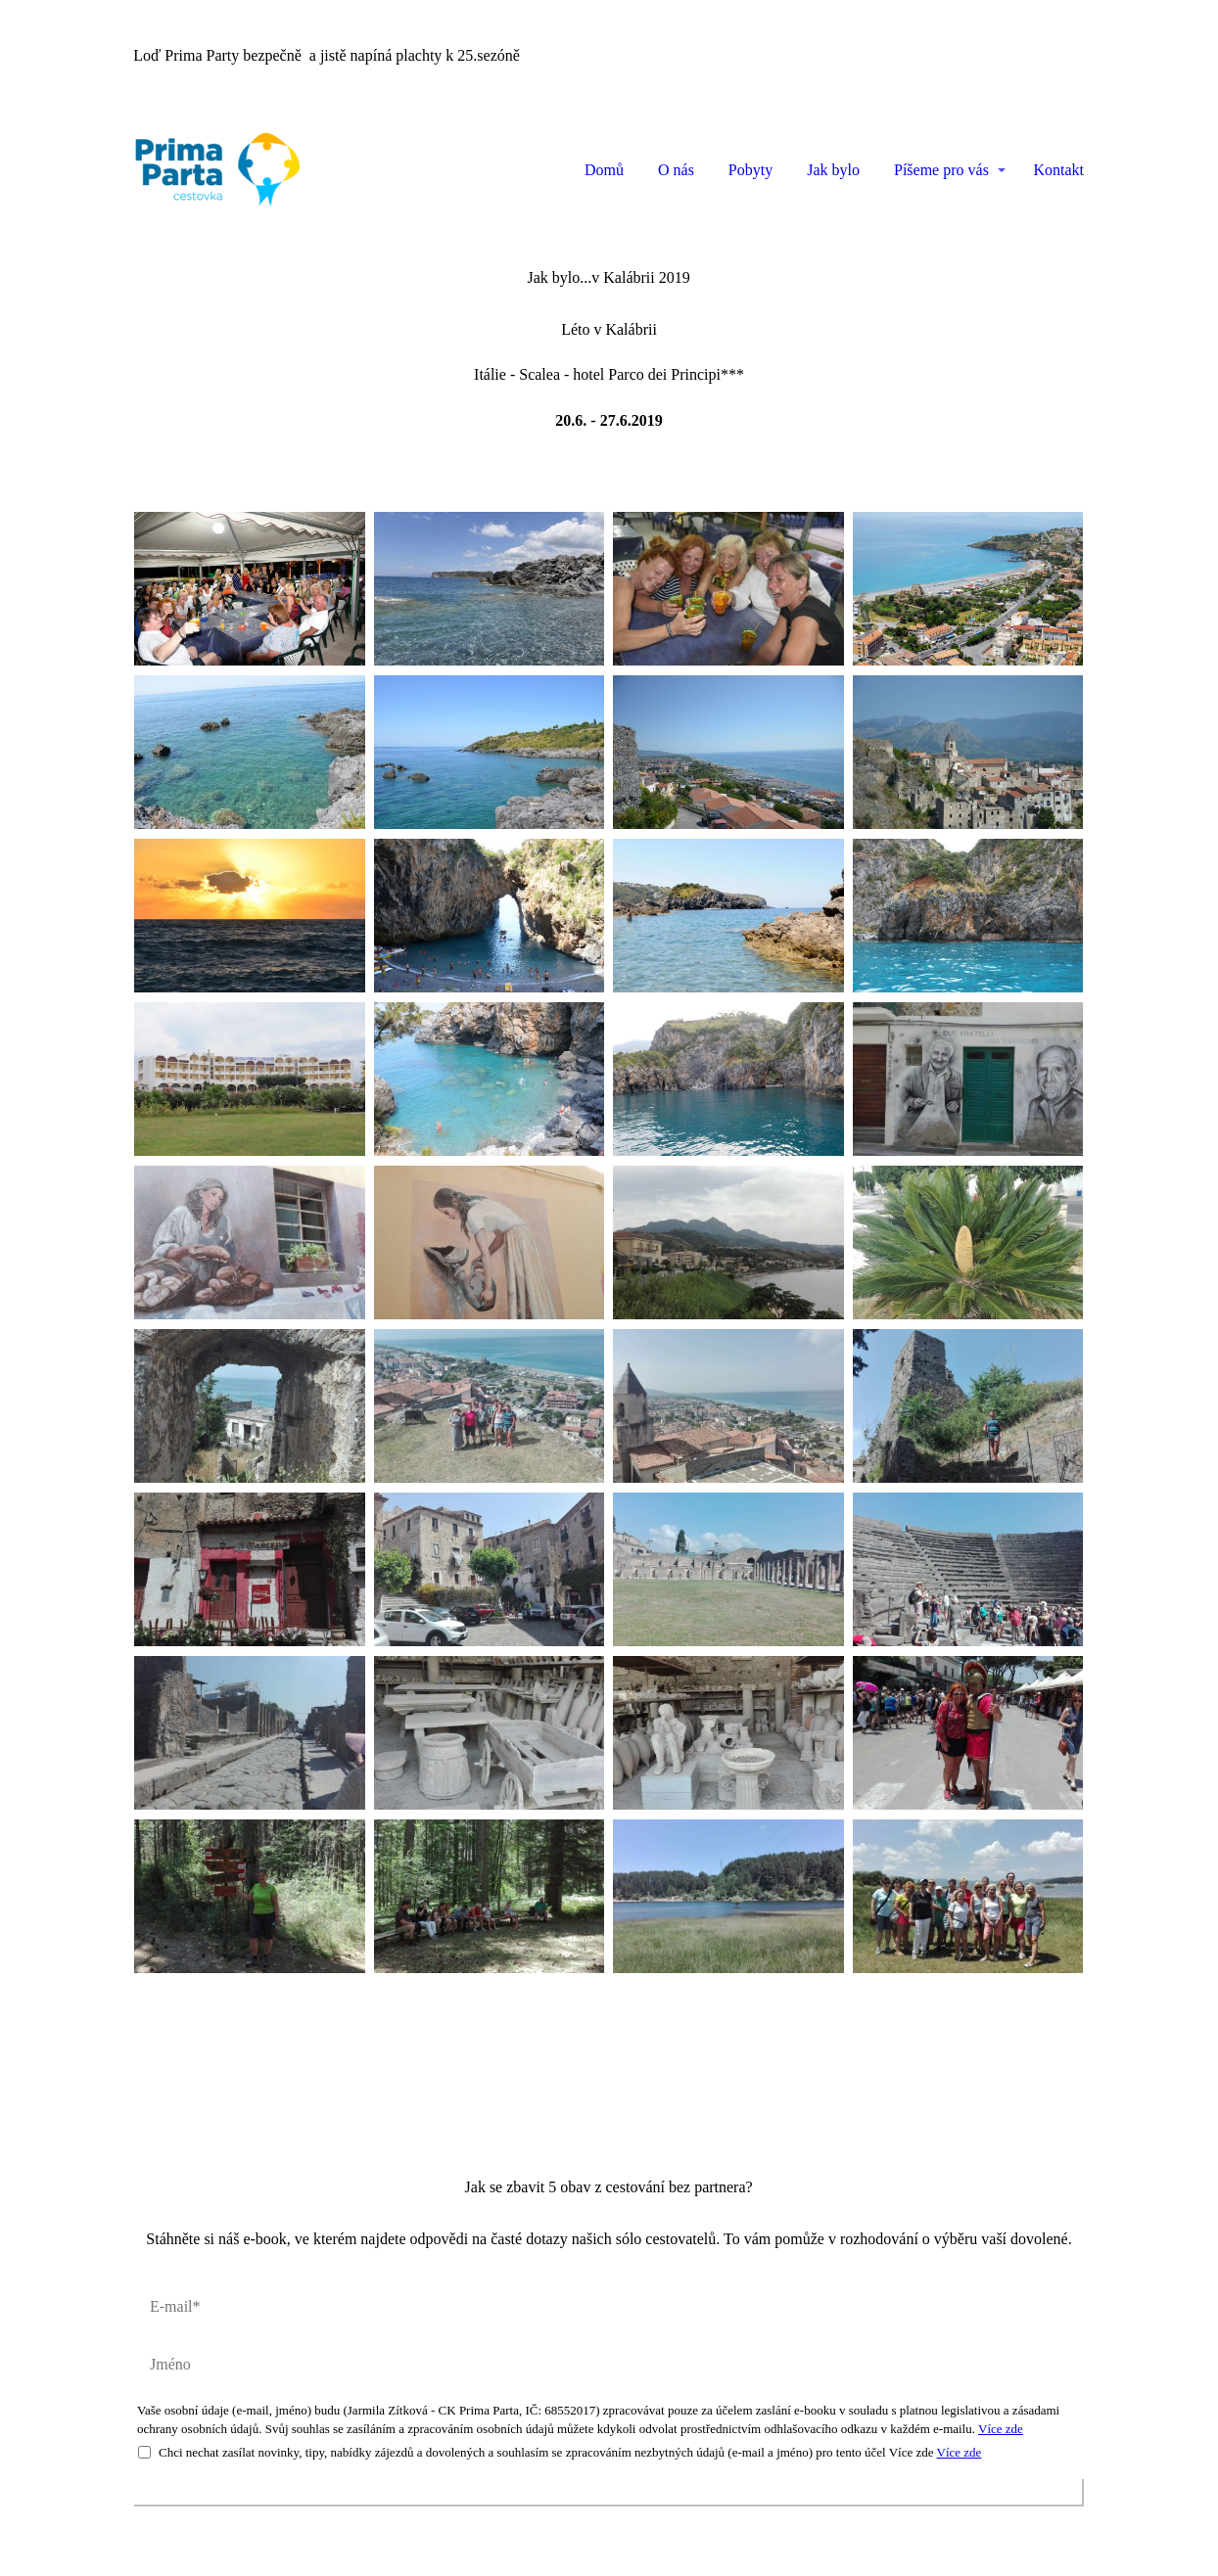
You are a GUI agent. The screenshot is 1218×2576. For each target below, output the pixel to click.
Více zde (1000, 2427)
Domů (604, 169)
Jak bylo (833, 169)
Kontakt (1058, 169)
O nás (676, 169)
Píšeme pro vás (941, 169)
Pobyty (750, 169)
